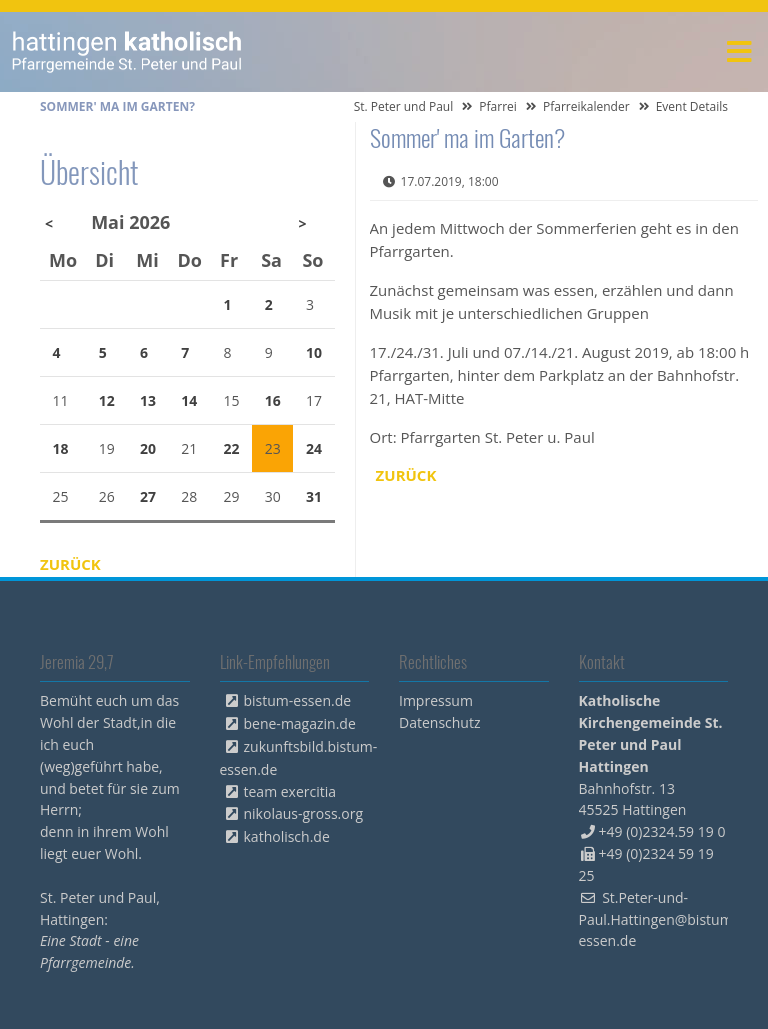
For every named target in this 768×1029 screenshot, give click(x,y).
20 (148, 448)
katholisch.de (287, 836)
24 (314, 448)
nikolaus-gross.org (304, 813)
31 (314, 496)
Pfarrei (498, 106)
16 (273, 400)
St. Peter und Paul (404, 106)
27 (148, 496)
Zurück (406, 475)
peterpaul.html (127, 52)
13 (148, 400)
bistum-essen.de (298, 700)
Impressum (436, 700)
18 (61, 448)
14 (189, 400)
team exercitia (290, 791)
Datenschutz (439, 722)
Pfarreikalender (586, 106)
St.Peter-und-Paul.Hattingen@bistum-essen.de (658, 919)
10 (314, 352)
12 (107, 400)
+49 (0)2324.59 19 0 (662, 831)
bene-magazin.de (300, 723)
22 (232, 448)
